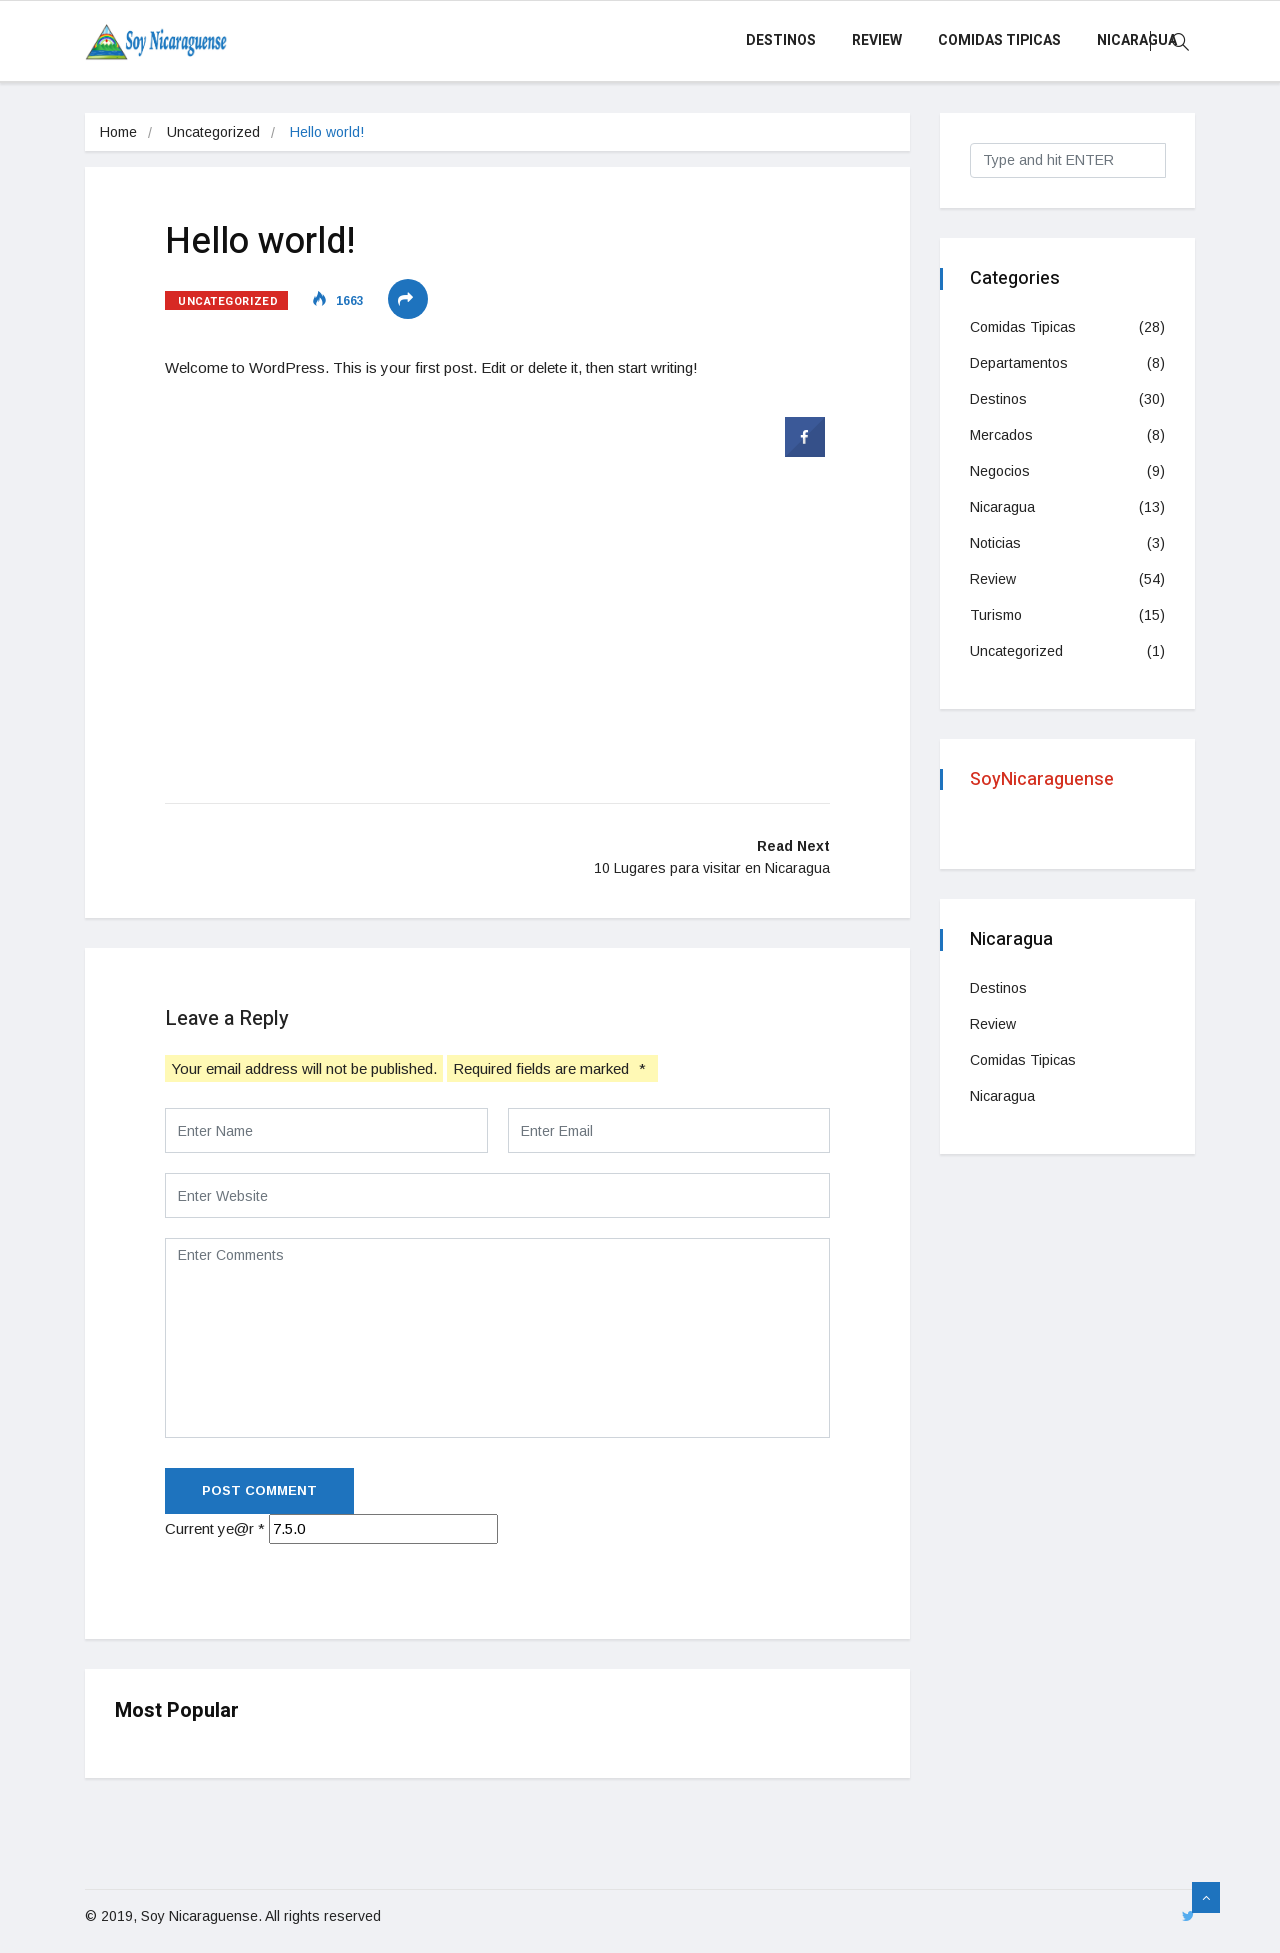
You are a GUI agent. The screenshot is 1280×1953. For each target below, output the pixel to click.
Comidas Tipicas (999, 40)
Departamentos (1019, 363)
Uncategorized (213, 132)
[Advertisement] (497, 609)
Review (877, 40)
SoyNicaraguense (1042, 779)
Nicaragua (1137, 40)
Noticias (995, 543)
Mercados (1001, 435)
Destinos (781, 40)
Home (118, 132)
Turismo (996, 615)
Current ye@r (215, 1528)
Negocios (1000, 471)
